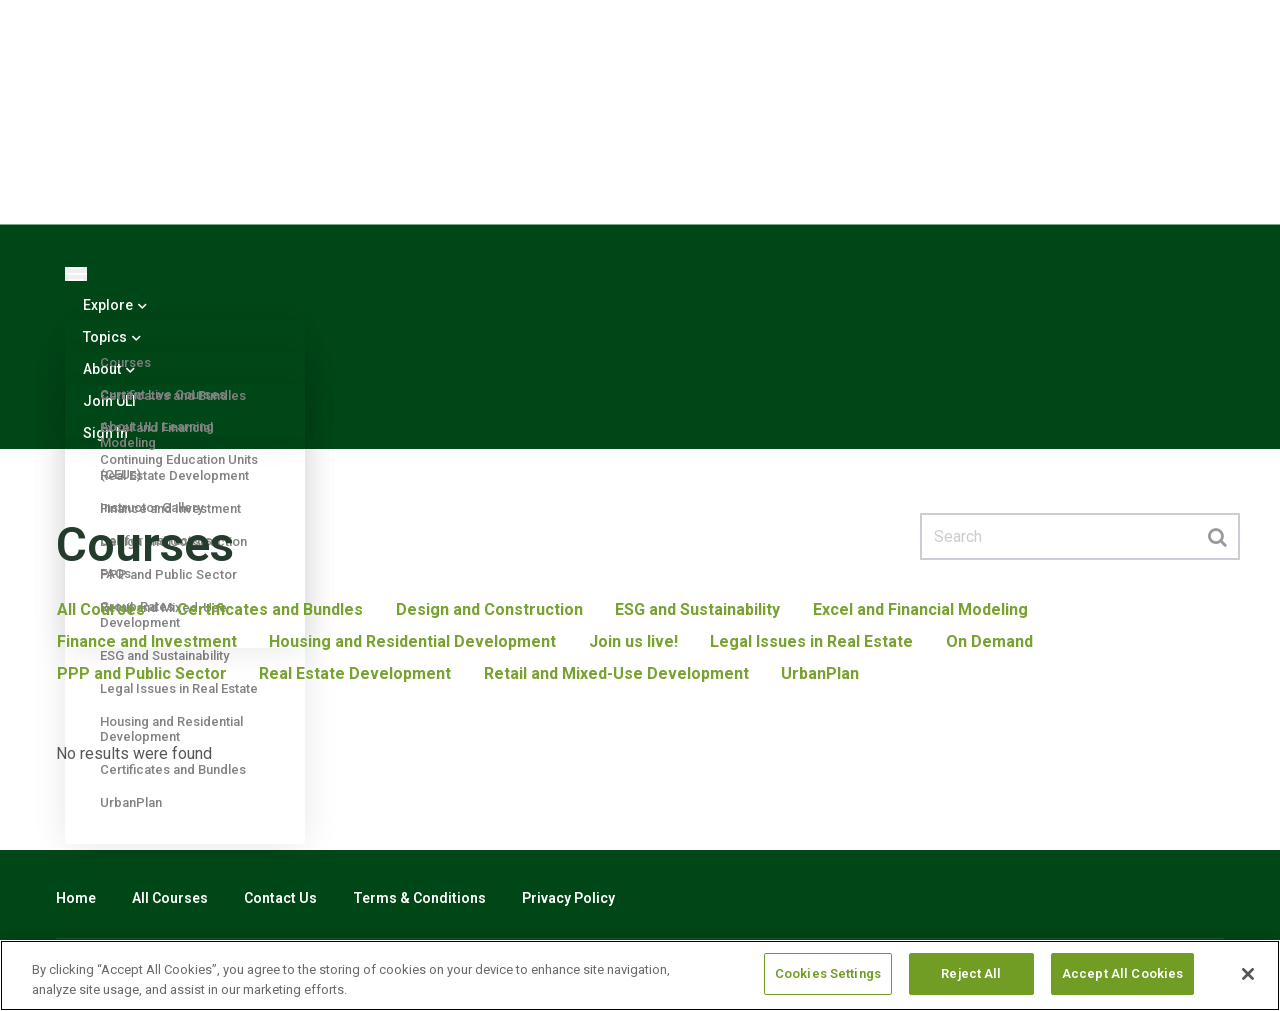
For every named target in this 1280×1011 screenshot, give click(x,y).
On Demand (986, 641)
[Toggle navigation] (76, 274)
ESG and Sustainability (695, 609)
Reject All (971, 973)
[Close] (1248, 974)
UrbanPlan (131, 802)
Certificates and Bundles (269, 609)
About (109, 369)
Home (76, 898)
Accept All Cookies (1122, 973)
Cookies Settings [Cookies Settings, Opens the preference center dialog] (828, 973)
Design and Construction (487, 609)
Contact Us (280, 898)
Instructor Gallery (151, 507)
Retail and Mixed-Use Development (614, 673)
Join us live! (631, 641)
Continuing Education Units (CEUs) (179, 467)
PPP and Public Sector (141, 673)
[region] (640, 975)
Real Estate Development (354, 673)
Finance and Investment (146, 641)
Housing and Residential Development (411, 641)
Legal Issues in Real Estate (809, 641)
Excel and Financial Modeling (917, 609)
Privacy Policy (568, 898)
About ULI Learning (157, 426)
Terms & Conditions (419, 898)
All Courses (100, 609)
